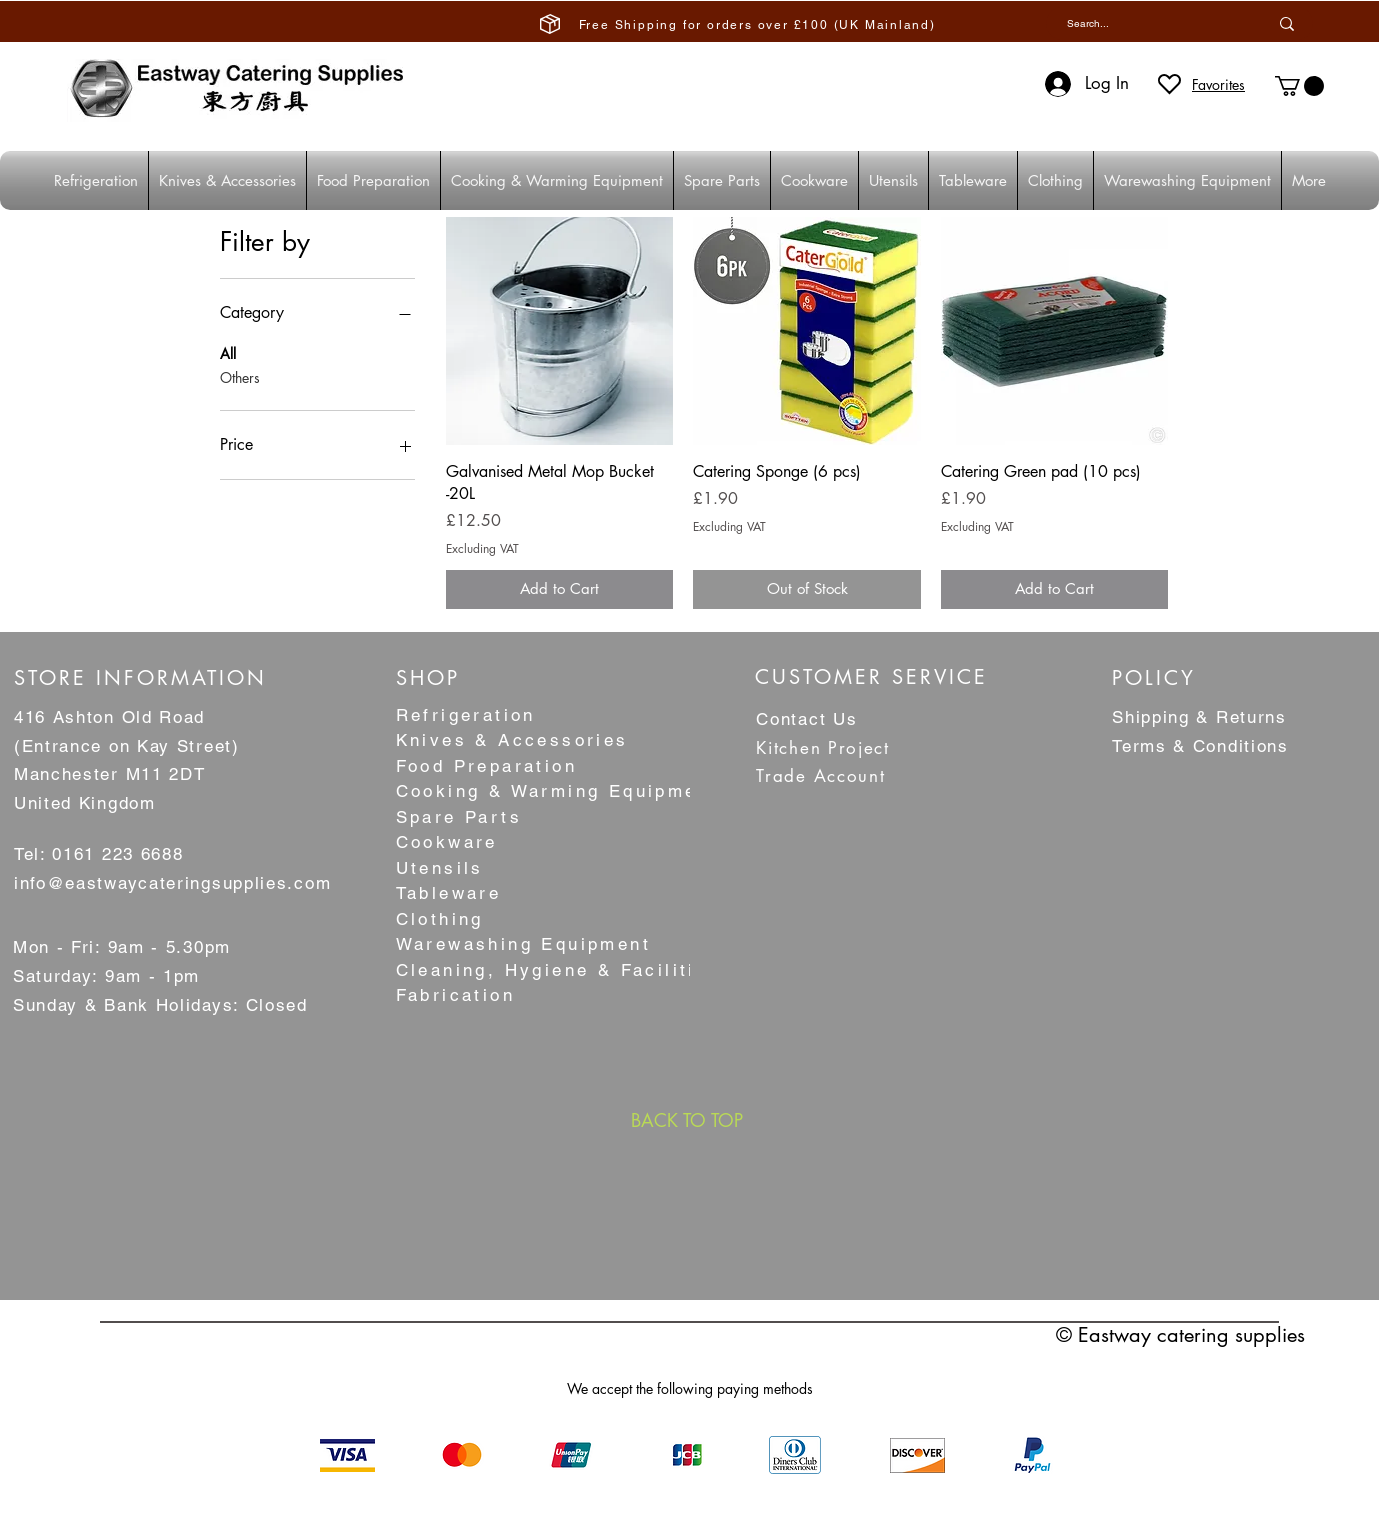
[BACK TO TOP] (687, 1120)
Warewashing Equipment (523, 944)
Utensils (440, 868)
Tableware (449, 893)
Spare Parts (459, 817)
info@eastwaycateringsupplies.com (172, 883)
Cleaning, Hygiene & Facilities (558, 970)
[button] (1299, 86)
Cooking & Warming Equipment (557, 791)
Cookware (447, 842)
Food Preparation (486, 766)
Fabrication (455, 995)
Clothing (440, 919)
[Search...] (1142, 23)
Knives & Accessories (512, 740)
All (228, 352)
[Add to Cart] (560, 589)
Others (240, 376)
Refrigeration (466, 715)
